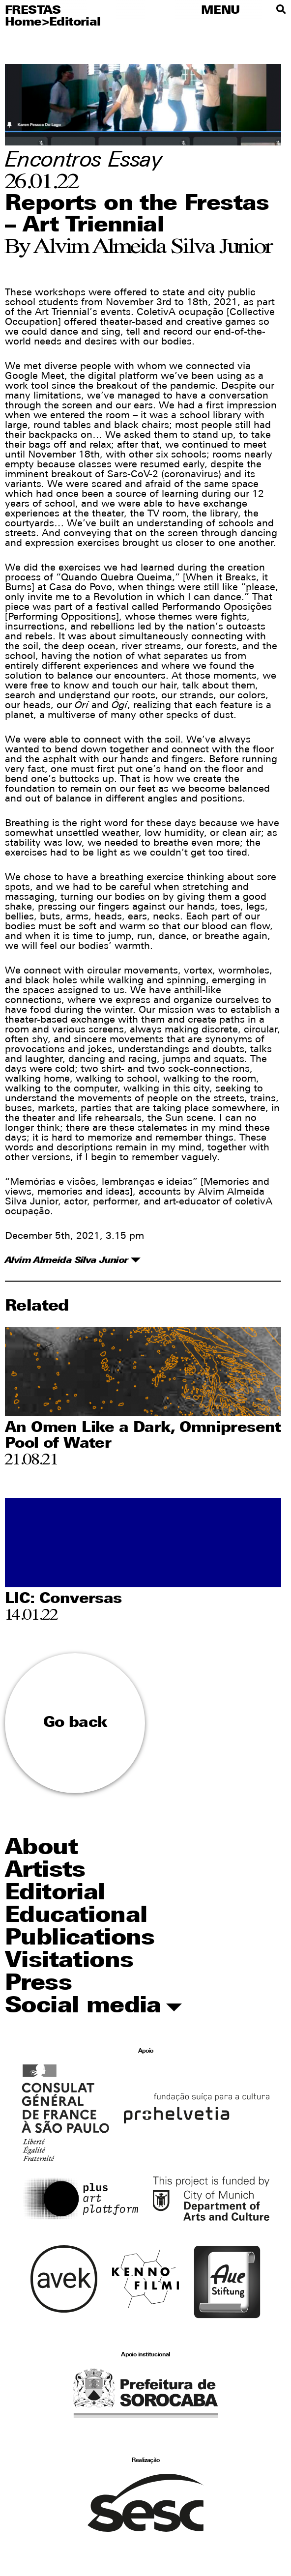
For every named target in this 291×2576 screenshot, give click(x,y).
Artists (45, 1871)
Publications (80, 1938)
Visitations (69, 1961)
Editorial (75, 23)
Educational (76, 1916)
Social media (93, 2007)
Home (23, 23)
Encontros (53, 161)
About (41, 1848)
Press (38, 1984)
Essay (135, 161)
